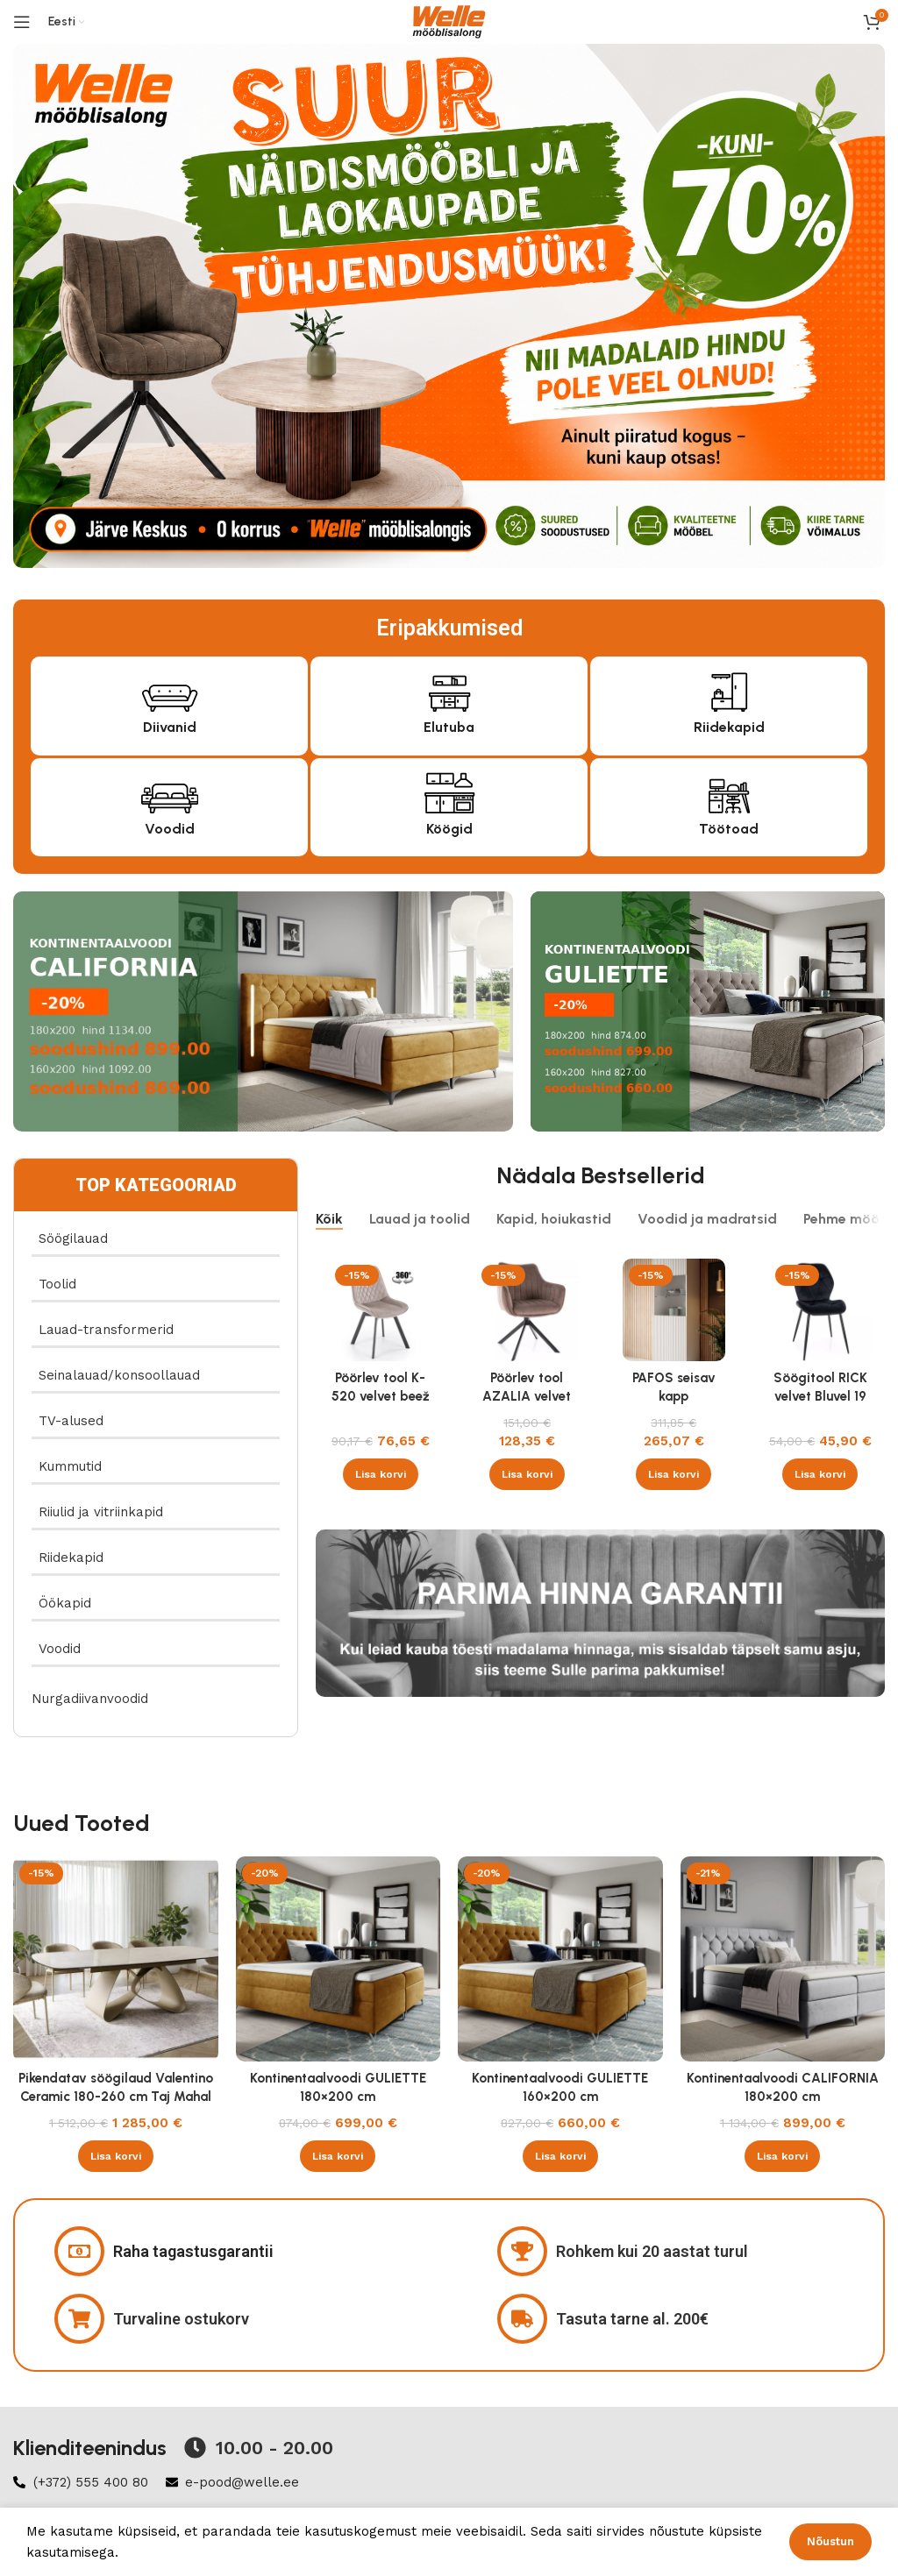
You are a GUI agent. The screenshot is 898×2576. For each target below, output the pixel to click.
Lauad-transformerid (106, 1330)
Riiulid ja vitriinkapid (101, 1512)
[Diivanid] (169, 689)
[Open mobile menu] (21, 21)
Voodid (170, 828)
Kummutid (70, 1466)
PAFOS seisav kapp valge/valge (674, 1396)
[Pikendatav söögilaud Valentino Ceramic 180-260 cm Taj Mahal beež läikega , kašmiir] (115, 1959)
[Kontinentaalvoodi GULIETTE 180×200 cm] (338, 1959)
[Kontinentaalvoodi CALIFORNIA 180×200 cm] (783, 1959)
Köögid (449, 828)
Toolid (57, 1284)
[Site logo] (449, 21)
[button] (380, 1474)
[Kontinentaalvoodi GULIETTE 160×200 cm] (560, 1959)
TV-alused (71, 1421)
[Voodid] (169, 791)
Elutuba (449, 727)
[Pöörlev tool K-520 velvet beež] (380, 1310)
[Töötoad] (729, 791)
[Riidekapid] (729, 689)
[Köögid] (449, 791)
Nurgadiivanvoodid (90, 1699)
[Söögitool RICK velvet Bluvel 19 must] (820, 1310)
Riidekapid (729, 727)
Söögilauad (73, 1238)
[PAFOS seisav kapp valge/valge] (674, 1310)
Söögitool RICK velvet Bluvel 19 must (820, 1396)
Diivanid (169, 727)
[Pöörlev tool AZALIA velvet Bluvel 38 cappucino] (526, 1310)
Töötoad (729, 828)
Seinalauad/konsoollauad (119, 1375)
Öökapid (65, 1603)
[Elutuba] (449, 689)
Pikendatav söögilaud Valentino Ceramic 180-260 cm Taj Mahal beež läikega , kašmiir (115, 2096)
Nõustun (830, 2541)
